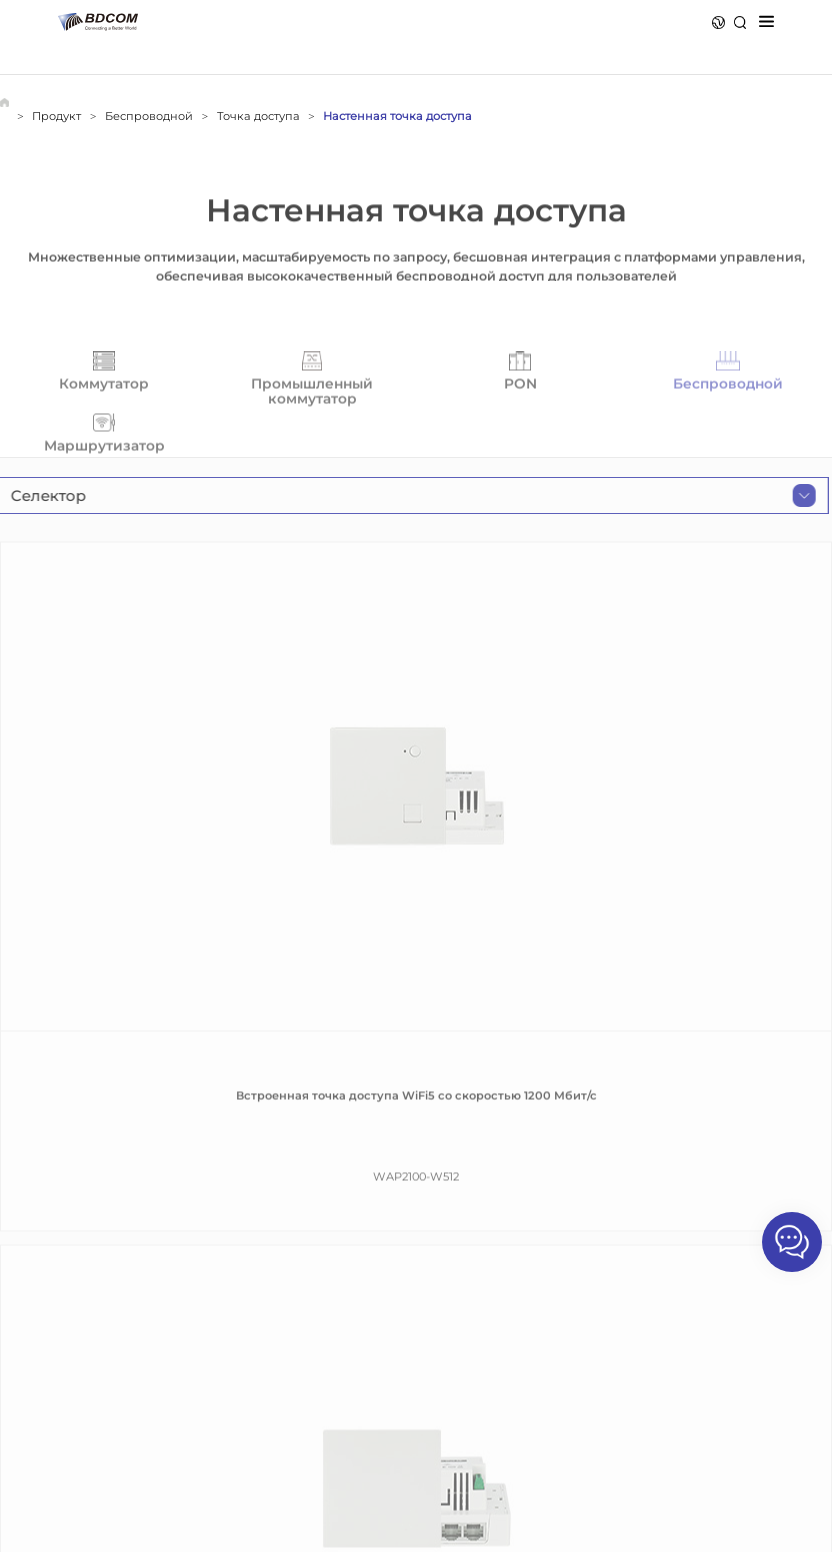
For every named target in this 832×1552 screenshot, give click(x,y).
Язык (718, 22)
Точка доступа (258, 116)
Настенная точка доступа (397, 116)
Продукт (56, 116)
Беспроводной (149, 116)
